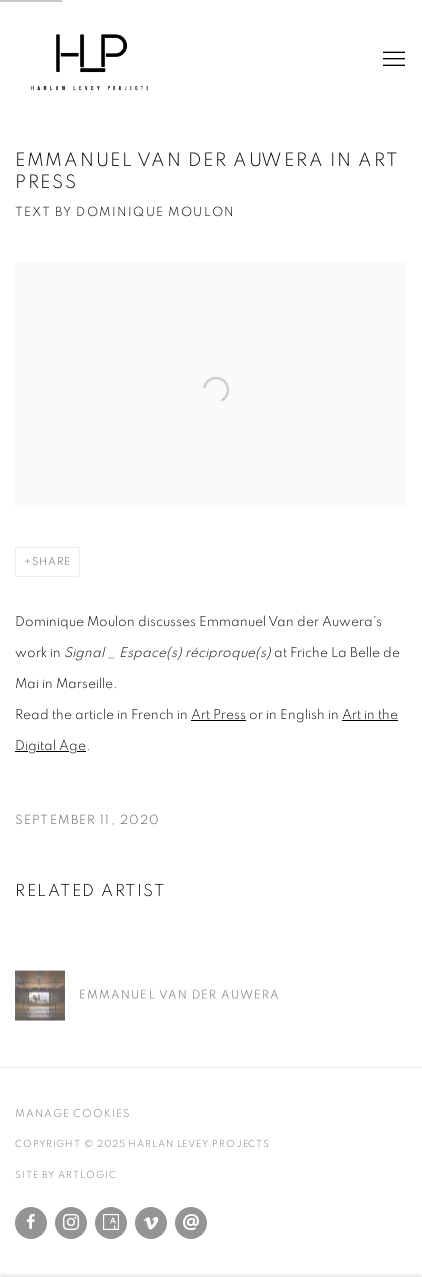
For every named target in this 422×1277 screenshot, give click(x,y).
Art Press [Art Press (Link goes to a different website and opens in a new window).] (218, 715)
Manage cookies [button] (72, 1113)
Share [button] (51, 561)
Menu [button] (392, 60)
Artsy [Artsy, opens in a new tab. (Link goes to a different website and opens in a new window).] (111, 1223)
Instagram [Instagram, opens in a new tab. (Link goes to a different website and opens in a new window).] (71, 1223)
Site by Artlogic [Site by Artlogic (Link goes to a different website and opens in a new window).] (65, 1175)
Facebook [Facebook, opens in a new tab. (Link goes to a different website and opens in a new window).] (31, 1223)
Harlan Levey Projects (181, 60)
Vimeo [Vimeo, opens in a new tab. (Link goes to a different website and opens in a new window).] (151, 1223)
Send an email (191, 1223)
